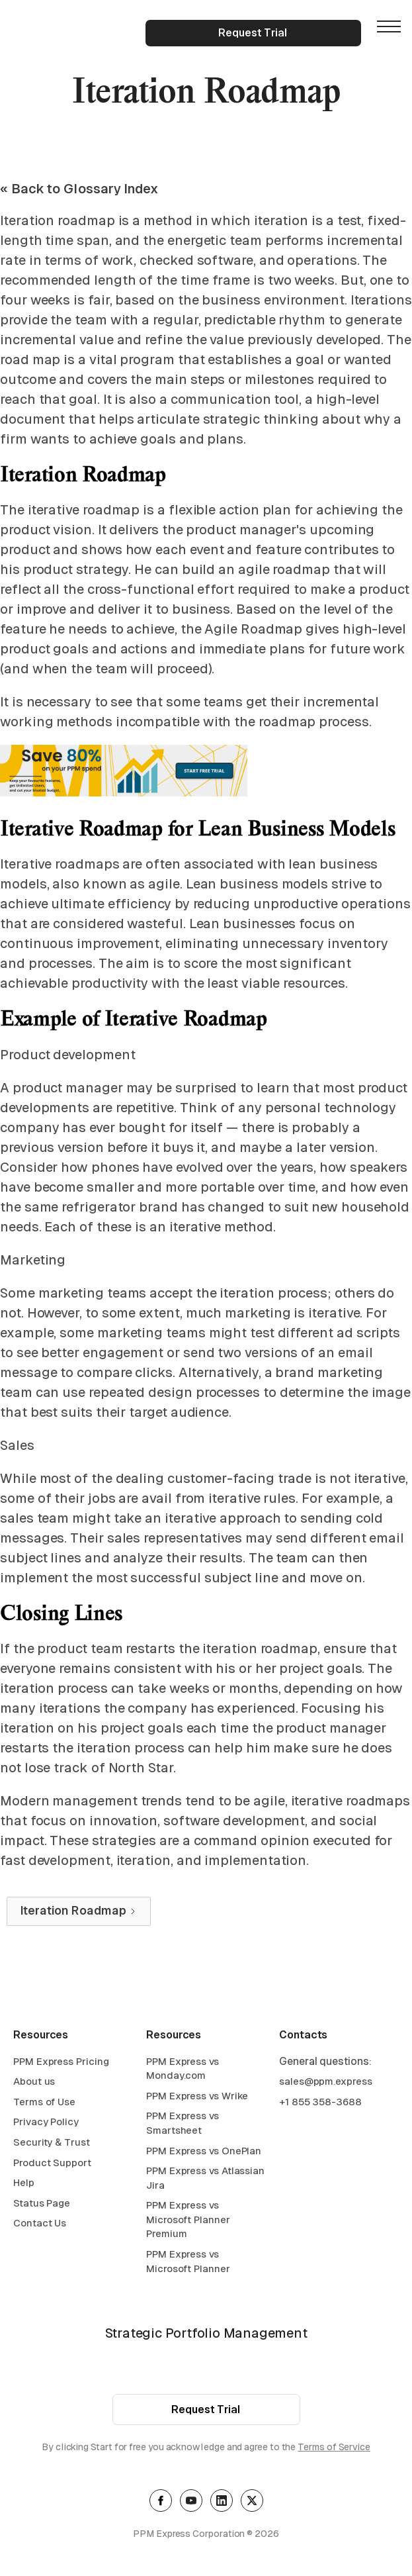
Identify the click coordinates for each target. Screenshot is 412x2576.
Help (23, 2184)
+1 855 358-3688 (320, 2103)
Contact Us (39, 2224)
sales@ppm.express (325, 2083)
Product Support (52, 2164)
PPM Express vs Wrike (197, 2097)
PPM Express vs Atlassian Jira (205, 2180)
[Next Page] (79, 1911)
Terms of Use (44, 2103)
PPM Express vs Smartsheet (182, 2125)
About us (34, 2083)
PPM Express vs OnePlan (203, 2152)
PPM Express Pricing (60, 2062)
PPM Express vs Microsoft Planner (188, 2263)
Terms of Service (334, 2449)
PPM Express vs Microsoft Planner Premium (188, 2221)
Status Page (41, 2204)
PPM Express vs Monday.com (182, 2070)
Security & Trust (51, 2144)
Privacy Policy (46, 2123)
